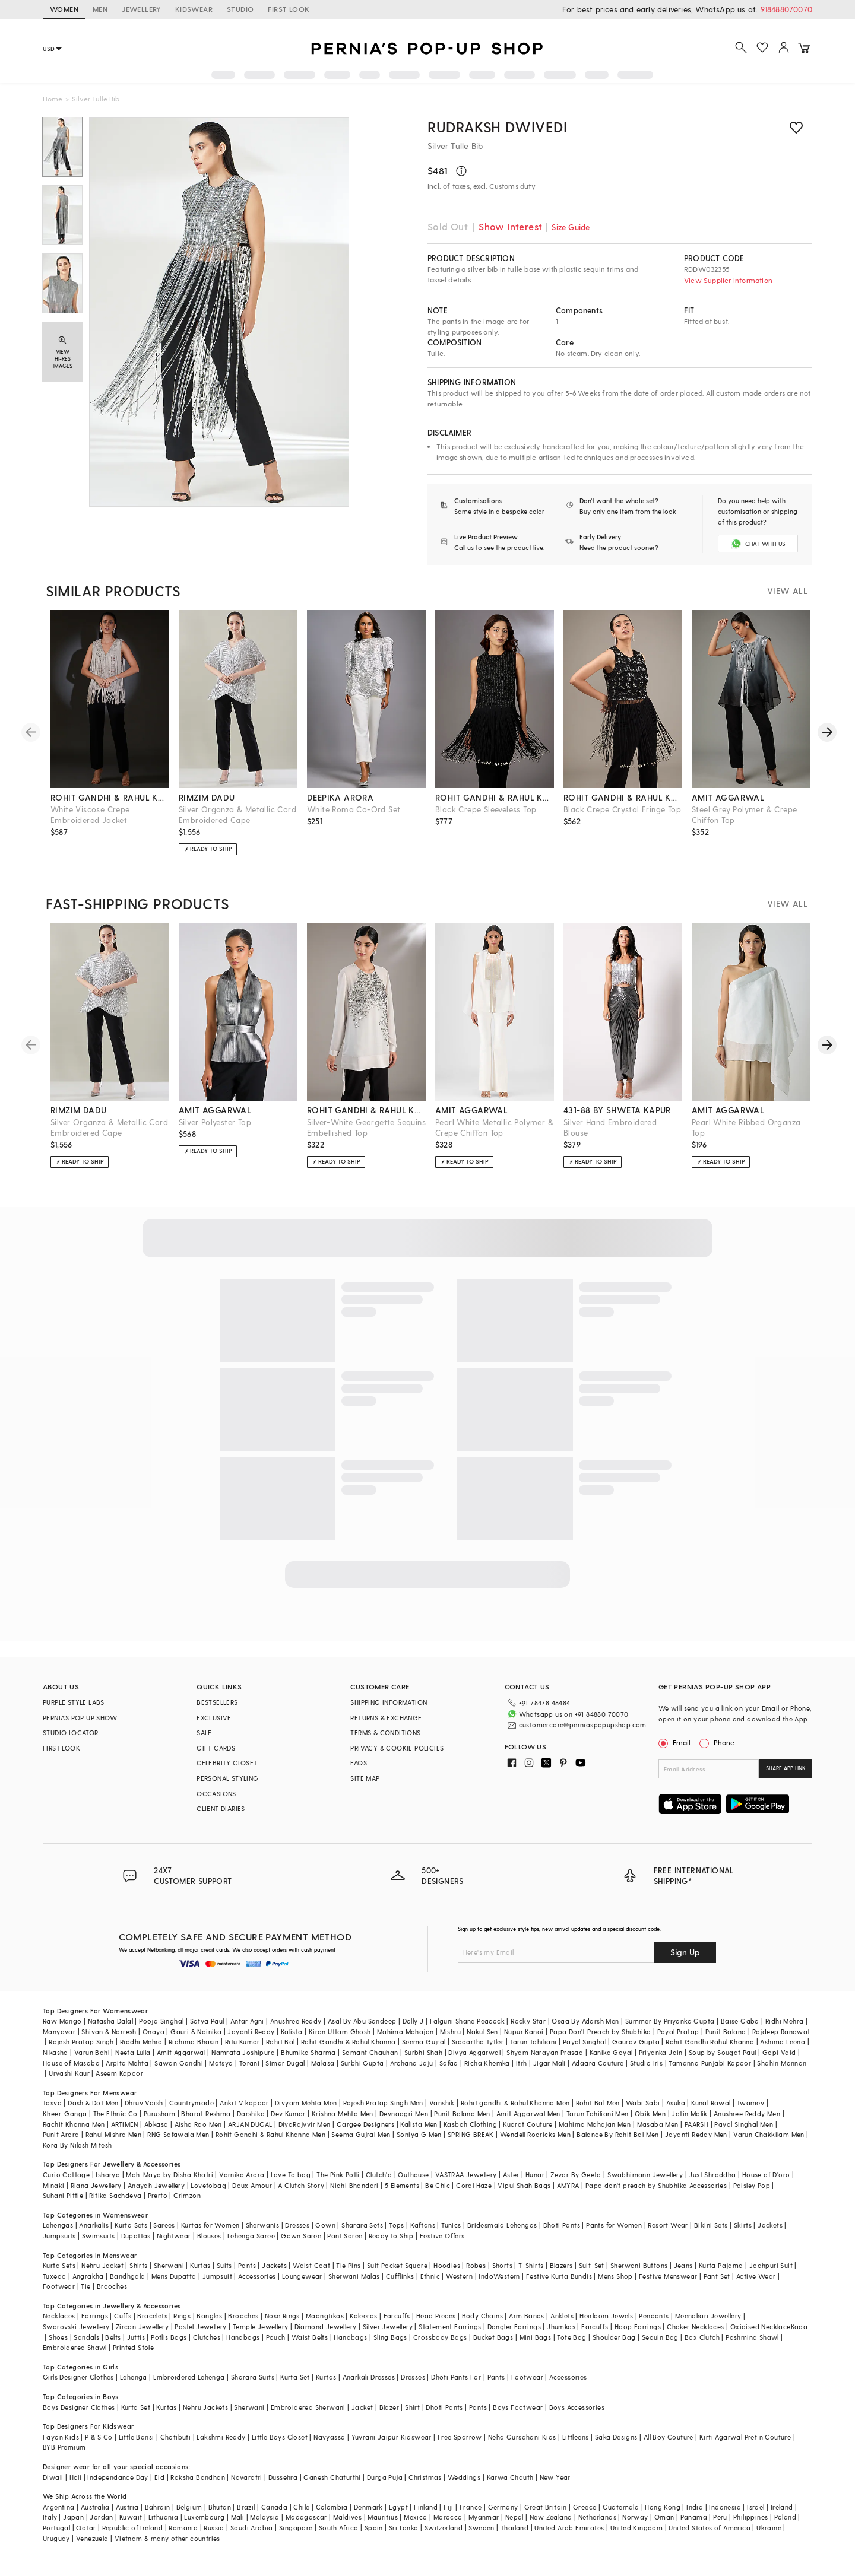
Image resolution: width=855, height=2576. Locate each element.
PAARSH (696, 2124)
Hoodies (446, 2265)
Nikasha (55, 2052)
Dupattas (136, 2236)
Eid (159, 2477)
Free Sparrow (460, 2437)
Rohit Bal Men (598, 2103)
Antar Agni (247, 2021)
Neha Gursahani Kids (522, 2437)
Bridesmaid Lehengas (502, 2225)
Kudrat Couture (528, 2124)
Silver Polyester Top (215, 1121)
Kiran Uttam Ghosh (340, 2031)
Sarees (164, 2225)
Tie (85, 2286)
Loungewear (302, 2276)
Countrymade (191, 2103)
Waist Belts (310, 2337)
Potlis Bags (168, 2337)
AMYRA (568, 2185)
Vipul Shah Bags (524, 2185)
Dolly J (413, 2021)
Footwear (59, 2286)
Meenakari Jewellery (708, 2316)
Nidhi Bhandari (354, 2185)
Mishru (450, 2031)
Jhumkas (561, 2326)
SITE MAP (364, 1778)
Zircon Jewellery (142, 2326)
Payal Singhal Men (743, 2124)
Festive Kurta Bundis (559, 2276)
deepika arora (340, 797)
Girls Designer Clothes (78, 2377)
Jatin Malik (689, 2113)
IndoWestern (499, 2276)
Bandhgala (127, 2276)
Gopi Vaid (779, 2052)
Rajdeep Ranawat (781, 2031)
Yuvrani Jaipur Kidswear (392, 2437)
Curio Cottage (66, 2174)
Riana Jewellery (96, 2185)
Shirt (412, 2407)
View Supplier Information (728, 280)
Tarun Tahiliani (533, 2041)
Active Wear (755, 2276)
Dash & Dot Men (93, 2103)
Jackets (770, 2225)
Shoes (58, 2337)
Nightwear (174, 2236)
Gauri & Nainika (195, 2031)
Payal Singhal (584, 2041)
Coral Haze (474, 2185)
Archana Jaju (411, 2063)
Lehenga (133, 2377)
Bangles (209, 2316)
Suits (224, 2265)
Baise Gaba (740, 2021)
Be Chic (437, 2185)
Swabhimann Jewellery (645, 2174)
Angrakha (88, 2276)
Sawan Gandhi (178, 2063)
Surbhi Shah (423, 2052)
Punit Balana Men (462, 2113)
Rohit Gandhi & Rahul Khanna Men (270, 2134)
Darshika (251, 2113)
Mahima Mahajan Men (595, 2124)
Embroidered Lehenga (189, 2377)
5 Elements (402, 2185)
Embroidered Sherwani (308, 2407)
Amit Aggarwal (181, 2052)
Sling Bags (390, 2337)
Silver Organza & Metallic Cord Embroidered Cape (237, 814)
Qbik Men (650, 2113)
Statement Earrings (450, 2326)
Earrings (94, 2316)
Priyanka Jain (661, 2052)
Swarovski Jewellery (76, 2326)
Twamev (750, 2103)
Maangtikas (325, 2316)
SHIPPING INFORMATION (388, 1702)
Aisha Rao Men (198, 2124)
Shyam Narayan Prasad (544, 2052)
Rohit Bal (280, 2041)
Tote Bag (571, 2337)
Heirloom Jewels (606, 2316)
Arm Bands (526, 2316)
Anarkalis (94, 2225)
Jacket (362, 2407)
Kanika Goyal (611, 2052)
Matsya (221, 2063)
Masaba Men (658, 2124)
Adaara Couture (598, 2063)
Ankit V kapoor (244, 2103)
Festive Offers (442, 2236)
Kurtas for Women (210, 2225)
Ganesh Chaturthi (331, 2477)
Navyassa (329, 2437)
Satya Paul (207, 2021)
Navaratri (246, 2477)
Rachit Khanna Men (74, 2124)
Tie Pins (348, 2265)
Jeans (683, 2265)
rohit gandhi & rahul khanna (109, 797)
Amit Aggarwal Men (528, 2113)
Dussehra (282, 2477)
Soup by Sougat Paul (722, 2052)
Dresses (297, 2225)
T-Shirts (530, 2265)
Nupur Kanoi (523, 2031)
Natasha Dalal (110, 2021)
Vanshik (442, 2103)
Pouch (276, 2337)
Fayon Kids (61, 2437)
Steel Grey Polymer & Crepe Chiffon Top (744, 814)
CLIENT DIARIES (221, 1808)
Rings (182, 2316)
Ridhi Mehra (784, 2021)
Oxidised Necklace (760, 2326)
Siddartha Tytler (478, 2041)
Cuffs (122, 2316)
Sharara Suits (252, 2377)
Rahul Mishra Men (113, 2134)
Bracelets (152, 2316)
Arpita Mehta (127, 2063)
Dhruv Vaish (144, 2103)
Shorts (502, 2265)
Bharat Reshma (205, 2113)
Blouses (209, 2236)
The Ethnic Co (115, 2113)
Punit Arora (61, 2134)
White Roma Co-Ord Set (353, 809)
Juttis (136, 2337)
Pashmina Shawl (752, 2337)
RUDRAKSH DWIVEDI (498, 126)
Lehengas (58, 2225)
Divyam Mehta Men (306, 2103)
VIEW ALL (787, 591)
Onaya (153, 2031)
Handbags (242, 2337)
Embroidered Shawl (75, 2347)
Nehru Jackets (205, 2407)
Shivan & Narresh (108, 2031)
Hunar (534, 2174)
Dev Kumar (288, 2113)
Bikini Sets (710, 2225)
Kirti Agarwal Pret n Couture (745, 2437)
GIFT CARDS (216, 1748)
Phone (723, 1742)
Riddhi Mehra (141, 2041)
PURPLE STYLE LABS (73, 1702)
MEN (100, 9)
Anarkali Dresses (369, 2377)
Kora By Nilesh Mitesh (77, 2145)
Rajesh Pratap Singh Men (383, 2103)
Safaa (448, 2063)
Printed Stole (133, 2347)
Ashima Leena (782, 2041)
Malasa (322, 2063)
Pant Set (717, 2276)
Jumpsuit (217, 2276)
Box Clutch (702, 2337)
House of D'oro (766, 2174)
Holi (75, 2477)
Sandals (86, 2337)
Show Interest (510, 226)
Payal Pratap (678, 2031)
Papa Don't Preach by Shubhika (600, 2031)
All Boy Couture (669, 2437)
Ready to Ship (391, 2236)
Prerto (157, 2195)
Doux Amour (252, 2185)
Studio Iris (646, 2063)
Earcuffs (397, 2316)
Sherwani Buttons (638, 2265)
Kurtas (200, 2265)
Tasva (52, 2103)
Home (52, 98)
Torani (249, 2063)
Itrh (521, 2063)
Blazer (389, 2407)
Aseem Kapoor (119, 2073)
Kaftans (422, 2225)
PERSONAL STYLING (227, 1778)
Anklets (562, 2316)
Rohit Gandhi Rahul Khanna (710, 2041)
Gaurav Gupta (636, 2041)
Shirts (138, 2265)
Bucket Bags (493, 2337)
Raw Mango (62, 2021)
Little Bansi (136, 2437)
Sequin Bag (660, 2337)
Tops (396, 2225)
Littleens (575, 2437)
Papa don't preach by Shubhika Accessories (656, 2185)
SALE (204, 1732)
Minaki (53, 2185)
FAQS (358, 1763)
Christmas (425, 2477)
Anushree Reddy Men (747, 2113)
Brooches (112, 2286)
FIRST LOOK (288, 9)
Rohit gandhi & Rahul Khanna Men (515, 2103)
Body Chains (482, 2316)
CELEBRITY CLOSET (227, 1763)
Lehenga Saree (251, 2236)
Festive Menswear (668, 2276)
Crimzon (187, 2195)
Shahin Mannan (781, 2063)
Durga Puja (385, 2477)
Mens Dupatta (174, 2276)
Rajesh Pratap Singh (81, 2041)
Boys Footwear (518, 2407)
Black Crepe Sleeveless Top (485, 809)
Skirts (743, 2225)
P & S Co (98, 2437)
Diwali (53, 2477)
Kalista (292, 2031)
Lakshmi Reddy (221, 2437)
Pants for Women (614, 2225)
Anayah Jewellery (156, 2185)
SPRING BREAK (471, 2134)
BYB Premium (64, 2447)
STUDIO (240, 9)
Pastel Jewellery (200, 2326)
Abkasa (156, 2124)
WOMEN (64, 9)
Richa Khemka (487, 2063)
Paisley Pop (751, 2185)
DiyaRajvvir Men (304, 2124)
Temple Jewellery (260, 2326)
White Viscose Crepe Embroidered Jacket (90, 814)
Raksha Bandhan (197, 2477)
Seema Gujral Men (360, 2134)
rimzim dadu (207, 797)
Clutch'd (379, 2174)
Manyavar (59, 2031)
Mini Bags (536, 2337)
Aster (511, 2174)
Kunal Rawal (710, 2103)
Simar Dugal (285, 2063)
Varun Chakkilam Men (769, 2134)
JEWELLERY (141, 9)
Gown (325, 2225)
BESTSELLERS (217, 1702)
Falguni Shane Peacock (467, 2021)
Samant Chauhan (370, 2052)
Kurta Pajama (721, 2265)
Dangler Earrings (514, 2326)
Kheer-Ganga (65, 2113)
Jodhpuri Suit (771, 2265)
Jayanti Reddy (250, 2031)
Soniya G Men (419, 2134)
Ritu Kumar (242, 2041)
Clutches (206, 2337)
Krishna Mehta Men (342, 2113)
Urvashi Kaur (69, 2073)
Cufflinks (400, 2276)
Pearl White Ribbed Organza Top (746, 1127)
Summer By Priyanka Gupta (670, 2021)
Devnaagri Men (403, 2113)
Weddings (464, 2477)
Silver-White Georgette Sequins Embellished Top (366, 1127)
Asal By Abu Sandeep (362, 2021)
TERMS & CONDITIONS (385, 1732)
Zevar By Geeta (575, 2174)
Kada (799, 2326)
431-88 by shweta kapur (617, 1110)
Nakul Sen (482, 2031)
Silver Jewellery (388, 2326)
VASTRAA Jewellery (466, 2174)
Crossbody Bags (440, 2337)
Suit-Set (591, 2265)
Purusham (159, 2113)
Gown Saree (301, 2236)
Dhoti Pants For (456, 2377)
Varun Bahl (91, 2052)
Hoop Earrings (638, 2326)
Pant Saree (344, 2236)
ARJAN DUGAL (250, 2124)
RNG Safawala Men (178, 2134)
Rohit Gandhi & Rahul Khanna (348, 2041)
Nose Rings (282, 2316)
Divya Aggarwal (474, 2052)
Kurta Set (295, 2377)
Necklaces (59, 2316)
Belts (113, 2337)
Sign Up (685, 1952)
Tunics (451, 2225)
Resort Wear (668, 2225)
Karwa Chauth (510, 2477)
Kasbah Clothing (470, 2124)
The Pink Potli (338, 2174)
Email (676, 1742)
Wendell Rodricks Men (535, 2134)
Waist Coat (311, 2265)
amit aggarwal (728, 797)
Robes (476, 2265)
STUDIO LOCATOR (71, 1732)
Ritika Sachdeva (115, 2195)
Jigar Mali (549, 2063)
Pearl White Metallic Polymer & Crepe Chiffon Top (494, 1127)
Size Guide (571, 227)
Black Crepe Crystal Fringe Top (622, 809)
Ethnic (430, 2276)
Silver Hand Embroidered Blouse (610, 1127)
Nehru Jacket (102, 2265)
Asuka (675, 2103)
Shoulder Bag (614, 2337)
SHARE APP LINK (786, 1768)
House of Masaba (71, 2063)
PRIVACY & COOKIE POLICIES (397, 1748)
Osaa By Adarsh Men (585, 2021)
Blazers (561, 2265)
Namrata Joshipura (243, 2052)
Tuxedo (54, 2276)
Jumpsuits (59, 2236)
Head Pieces (435, 2316)
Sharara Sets (362, 2225)
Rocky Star (528, 2021)
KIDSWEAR (194, 9)
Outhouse (413, 2174)
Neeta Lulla (132, 2052)
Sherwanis (263, 2225)
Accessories (257, 2276)
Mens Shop (615, 2276)
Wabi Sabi (643, 2103)
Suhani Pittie (63, 2195)
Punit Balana (725, 2031)
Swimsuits (98, 2236)
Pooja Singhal (161, 2021)
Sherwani (169, 2265)
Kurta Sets (131, 2225)
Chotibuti (175, 2437)
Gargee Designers (365, 2124)
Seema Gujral (424, 2041)
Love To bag (291, 2174)
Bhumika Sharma (308, 2052)
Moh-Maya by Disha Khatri (169, 2174)
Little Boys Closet (280, 2437)
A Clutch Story (301, 2185)
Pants (247, 2265)
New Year (555, 2477)
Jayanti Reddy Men (696, 2134)
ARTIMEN (124, 2124)
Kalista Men (418, 2124)
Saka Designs (616, 2437)
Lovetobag (208, 2185)
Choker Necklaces (695, 2326)
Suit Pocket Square (397, 2265)
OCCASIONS (216, 1793)
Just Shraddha (712, 2174)
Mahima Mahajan (405, 2031)
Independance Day (117, 2477)
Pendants (654, 2316)
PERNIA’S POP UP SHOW (80, 1717)
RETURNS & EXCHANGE (386, 1717)
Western (459, 2276)
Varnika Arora (241, 2174)
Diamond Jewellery (325, 2326)
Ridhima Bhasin (194, 2041)
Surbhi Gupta (362, 2063)
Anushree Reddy (296, 2021)
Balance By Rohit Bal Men (618, 2134)
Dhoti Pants (561, 2225)
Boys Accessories (576, 2407)
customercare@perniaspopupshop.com (583, 1725)
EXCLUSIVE (214, 1717)
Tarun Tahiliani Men (597, 2113)
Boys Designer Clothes (79, 2407)
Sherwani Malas (354, 2276)
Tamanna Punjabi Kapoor (710, 2063)
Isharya (108, 2174)
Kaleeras (363, 2316)
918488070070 (786, 9)
